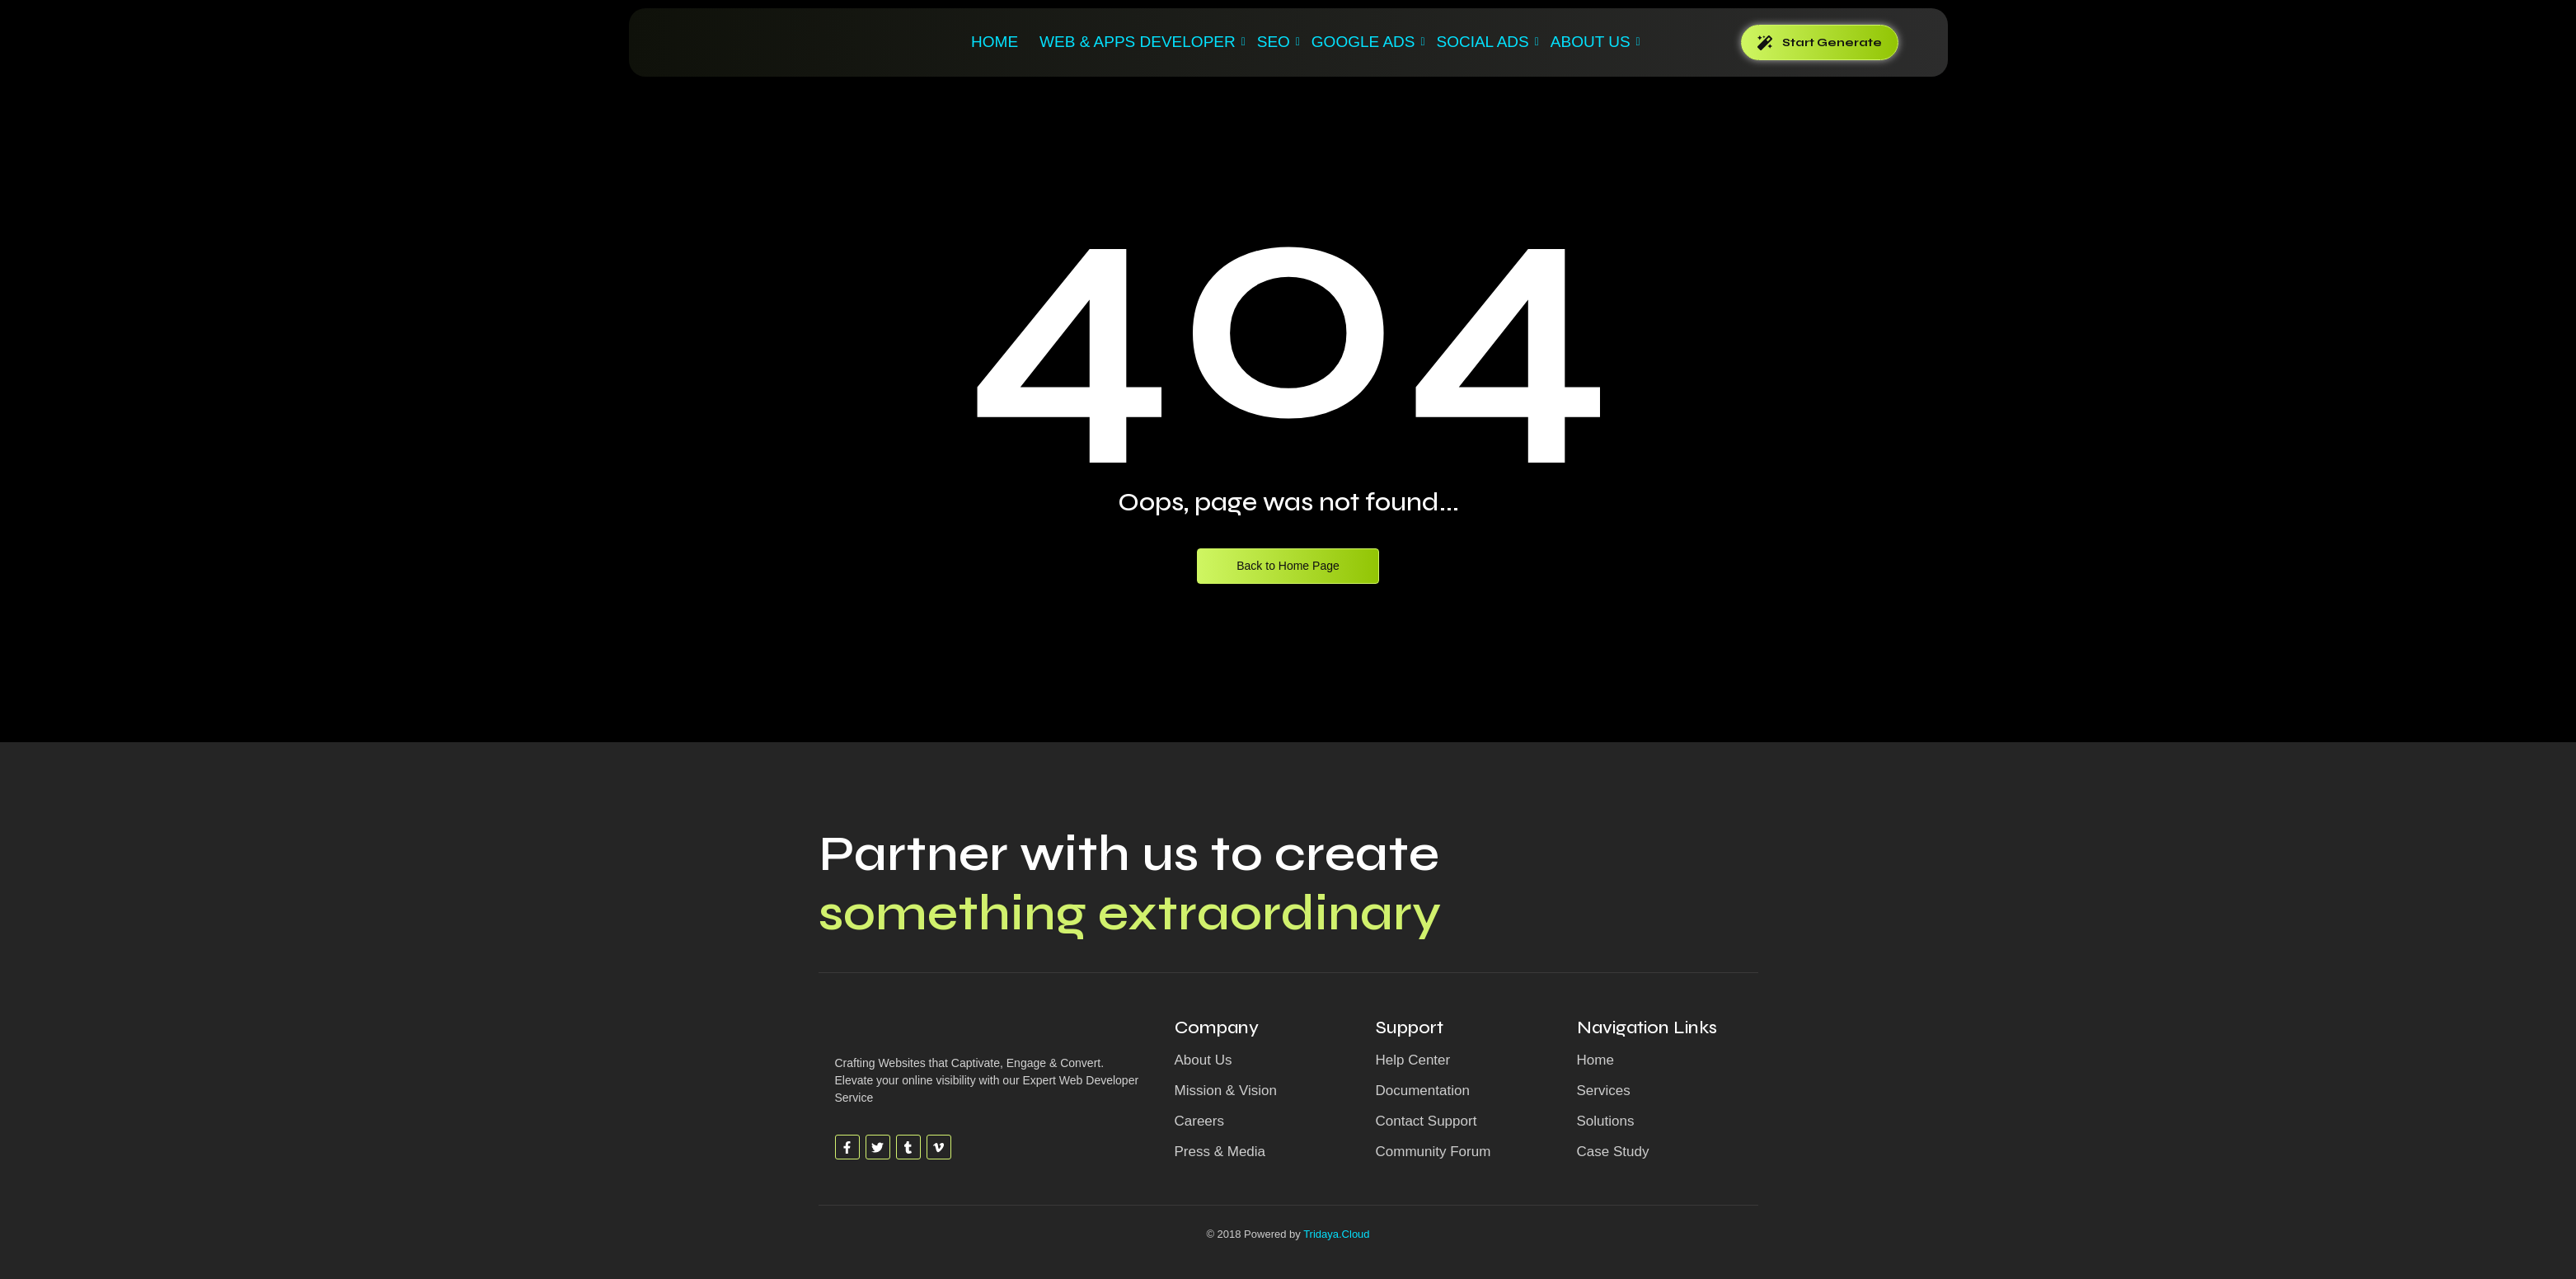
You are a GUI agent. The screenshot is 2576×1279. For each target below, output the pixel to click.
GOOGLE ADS (1366, 41)
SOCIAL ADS (1485, 41)
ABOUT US (1593, 41)
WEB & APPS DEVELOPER (1140, 41)
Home (994, 41)
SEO (1276, 41)
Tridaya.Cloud (1336, 1234)
